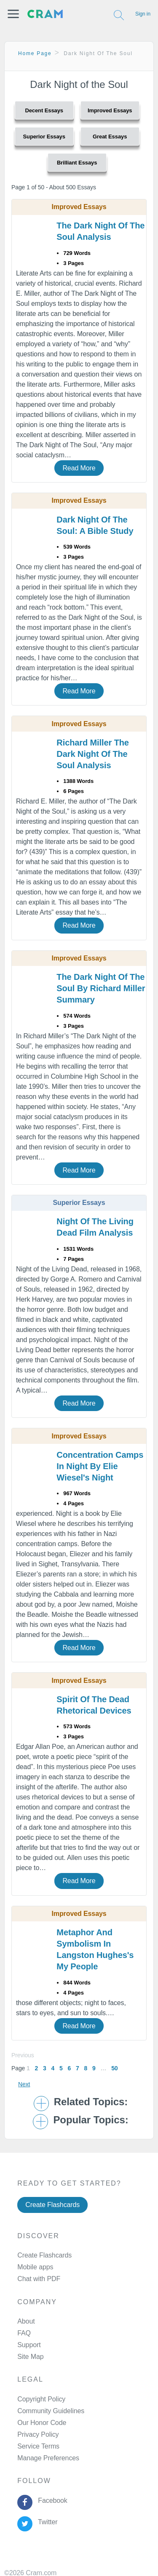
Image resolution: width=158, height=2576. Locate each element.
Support (28, 2344)
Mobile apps (35, 2267)
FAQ (24, 2333)
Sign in (142, 14)
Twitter (46, 2522)
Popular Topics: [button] (90, 2120)
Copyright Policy (41, 2399)
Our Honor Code (41, 2422)
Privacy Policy (38, 2434)
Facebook (51, 2500)
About (26, 2321)
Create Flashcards (52, 2204)
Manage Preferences (48, 2458)
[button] (13, 13)
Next (24, 2084)
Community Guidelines (50, 2410)
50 (114, 2068)
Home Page (35, 53)
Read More (78, 468)
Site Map (30, 2356)
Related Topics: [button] (91, 2102)
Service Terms (38, 2446)
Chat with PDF (38, 2278)
